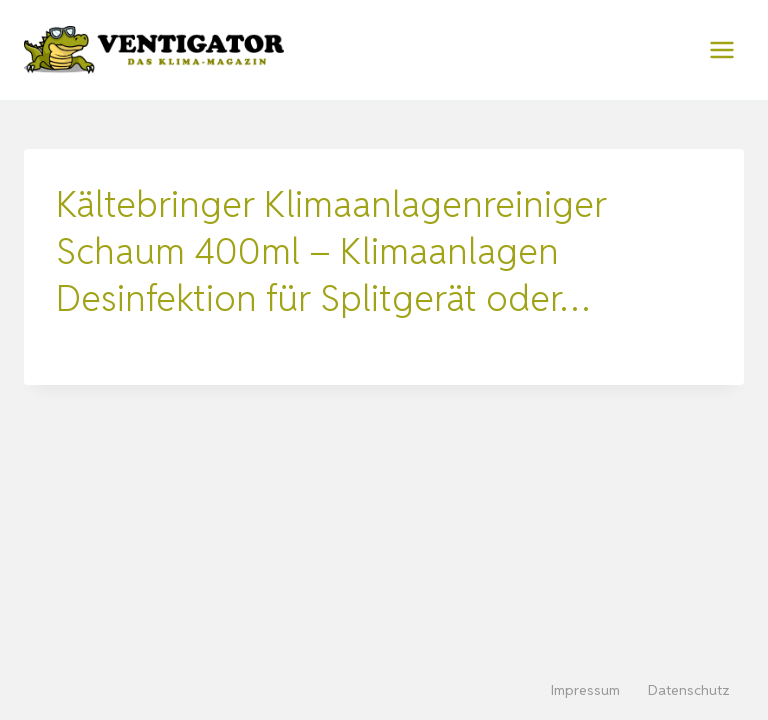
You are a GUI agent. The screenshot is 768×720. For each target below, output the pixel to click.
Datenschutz (689, 690)
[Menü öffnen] (721, 49)
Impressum (585, 690)
